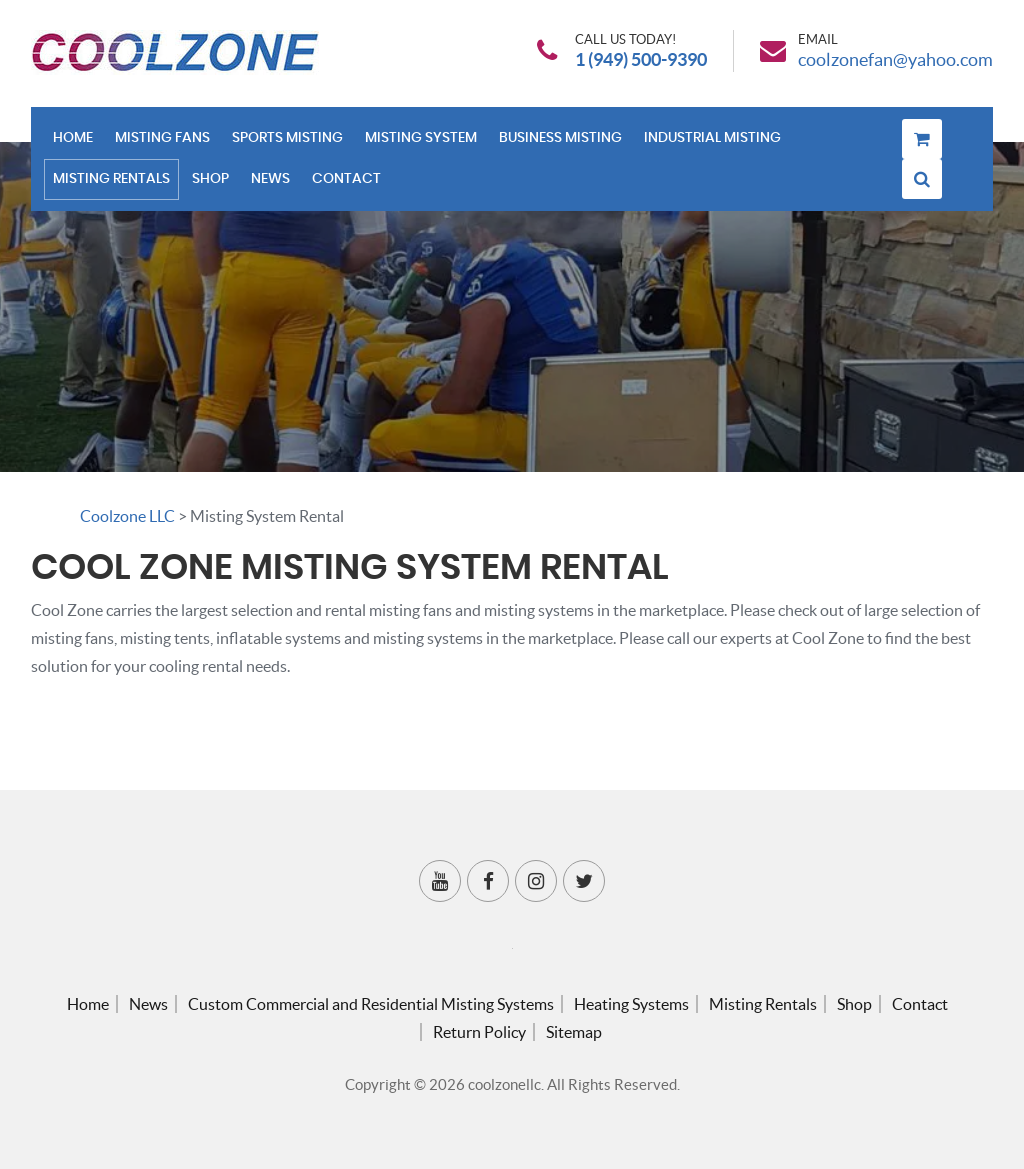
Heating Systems (631, 1004)
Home (73, 138)
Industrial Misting (712, 138)
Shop (210, 179)
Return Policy (479, 1032)
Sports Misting (287, 138)
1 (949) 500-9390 (641, 60)
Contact (346, 179)
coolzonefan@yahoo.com (895, 60)
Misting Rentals (111, 179)
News (270, 179)
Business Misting (560, 138)
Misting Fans (162, 138)
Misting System (421, 138)
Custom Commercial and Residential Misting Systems (371, 1004)
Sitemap (574, 1032)
